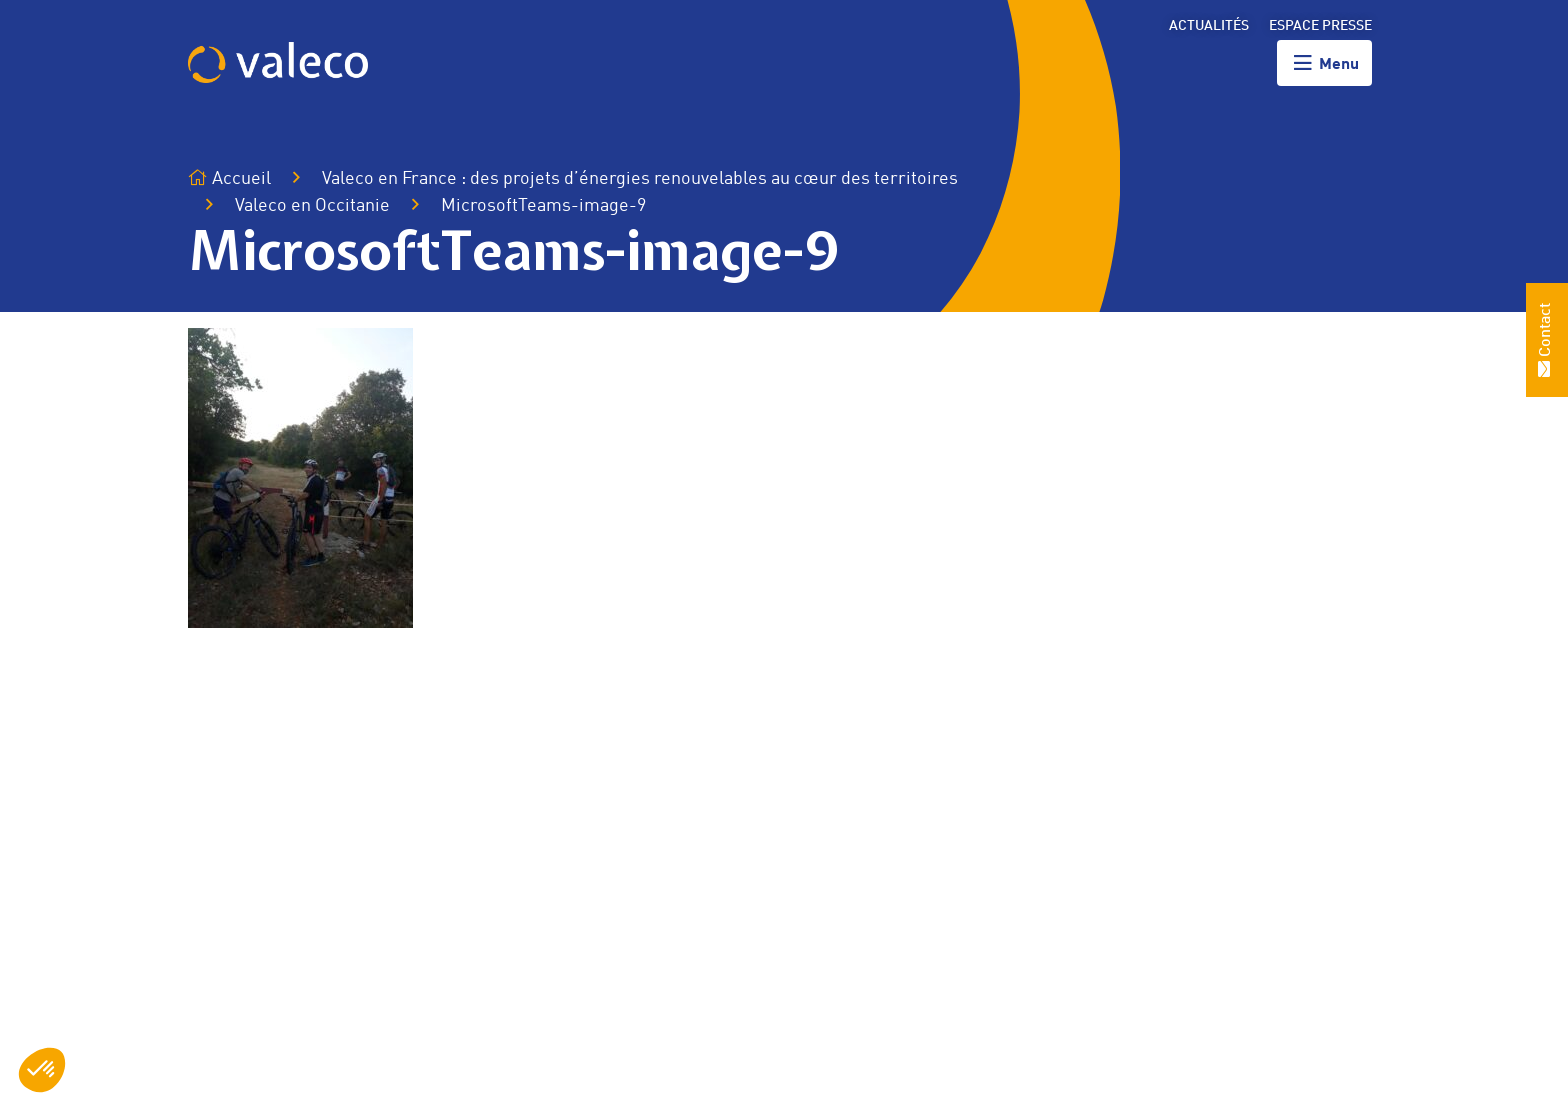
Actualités (1209, 26)
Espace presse (1320, 26)
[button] (42, 1070)
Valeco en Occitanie (312, 206)
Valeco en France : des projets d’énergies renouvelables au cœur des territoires (640, 179)
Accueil (229, 178)
